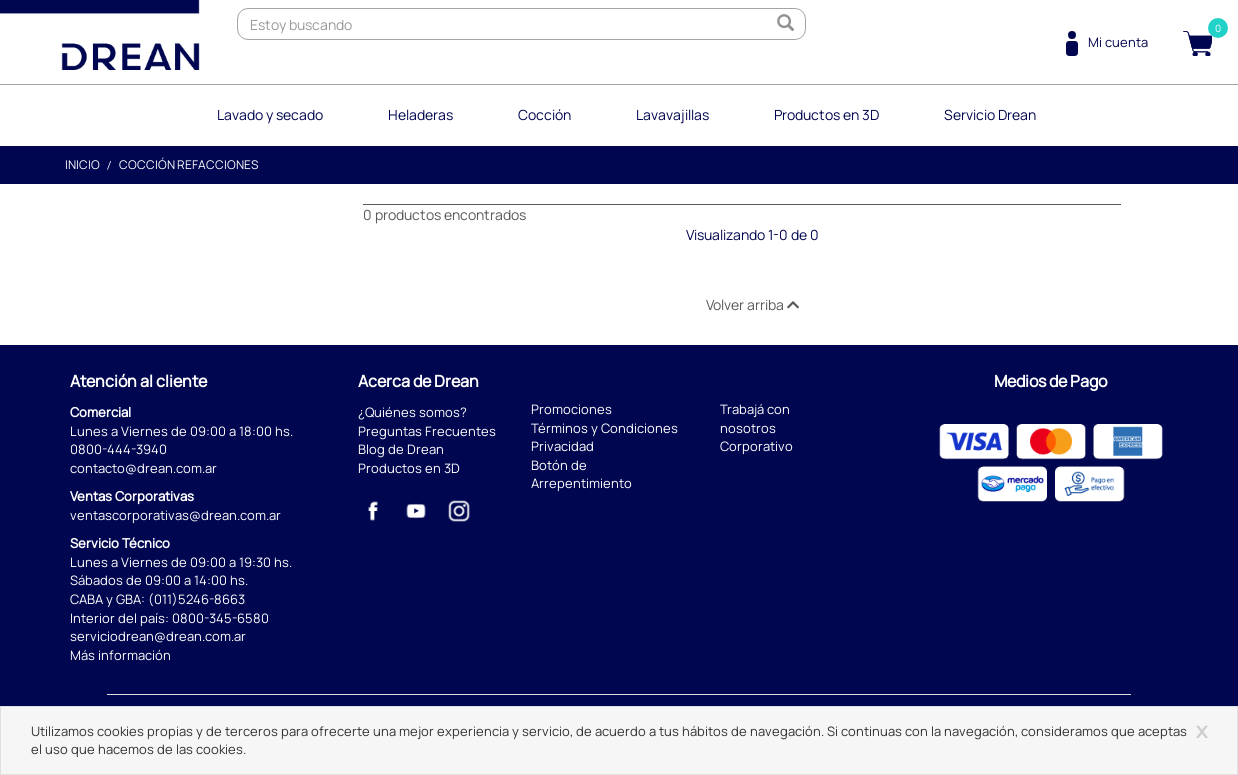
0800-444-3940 (118, 449)
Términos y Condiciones (604, 428)
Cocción (544, 114)
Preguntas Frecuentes (427, 431)
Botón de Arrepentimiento (581, 474)
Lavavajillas (672, 114)
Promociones (571, 409)
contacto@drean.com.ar (143, 468)
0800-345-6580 (220, 618)
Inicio (82, 164)
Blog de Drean (401, 449)
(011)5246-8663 (196, 599)
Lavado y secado (270, 114)
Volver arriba (752, 304)
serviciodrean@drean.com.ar (158, 636)
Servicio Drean (990, 114)
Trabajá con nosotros (755, 418)
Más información (120, 655)
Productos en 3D (826, 114)
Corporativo (756, 446)
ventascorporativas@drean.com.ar (175, 515)
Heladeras (420, 114)
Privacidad (562, 446)
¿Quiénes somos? (412, 412)
